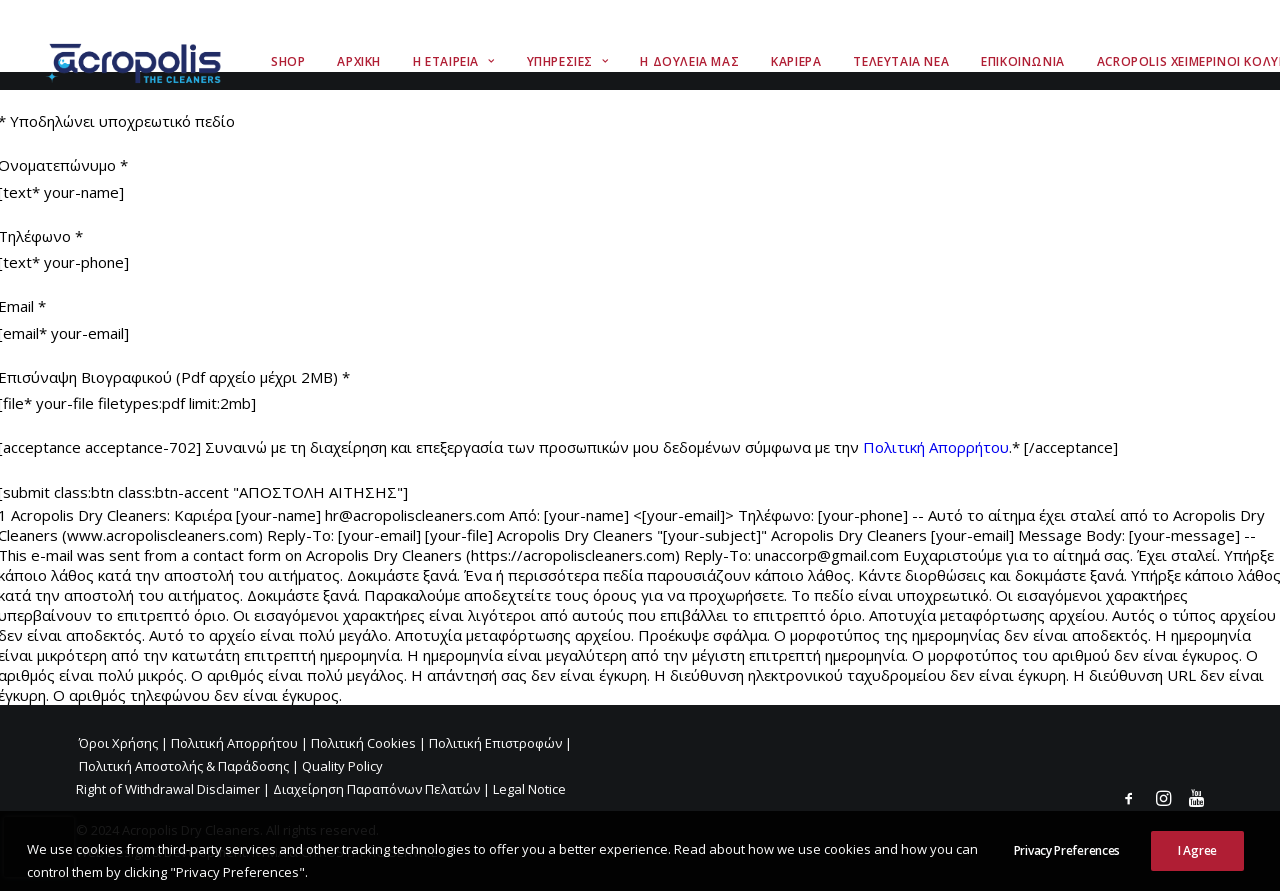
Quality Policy (342, 766)
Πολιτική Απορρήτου (936, 447)
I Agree (1197, 865)
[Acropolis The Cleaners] (139, 62)
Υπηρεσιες (568, 61)
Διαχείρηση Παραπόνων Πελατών (376, 789)
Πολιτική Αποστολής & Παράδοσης (184, 766)
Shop (288, 61)
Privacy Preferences (1067, 865)
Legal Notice (529, 789)
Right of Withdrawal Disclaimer (168, 789)
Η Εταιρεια (453, 61)
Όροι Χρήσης (118, 743)
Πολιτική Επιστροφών (495, 743)
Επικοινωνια (1023, 61)
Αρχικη (359, 61)
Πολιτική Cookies (363, 743)
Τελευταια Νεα (901, 61)
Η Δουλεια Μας (689, 61)
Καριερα (796, 61)
